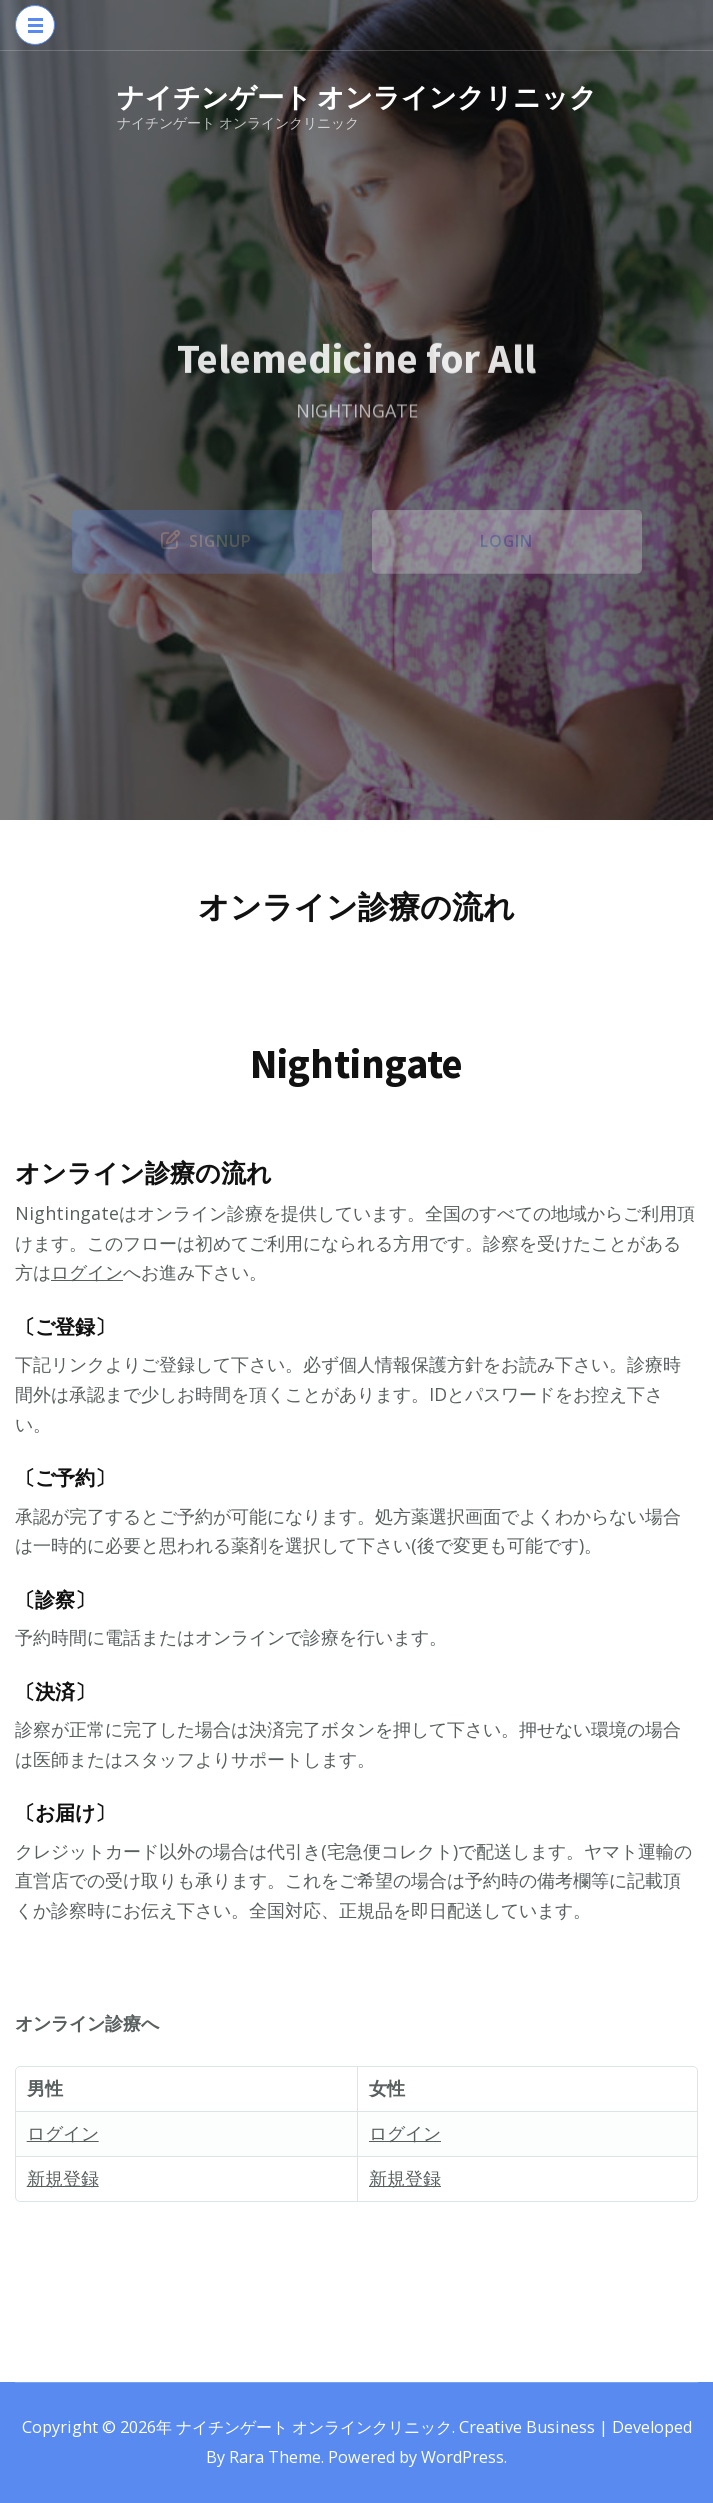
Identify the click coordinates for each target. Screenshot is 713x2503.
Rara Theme (275, 2457)
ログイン (87, 1272)
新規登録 (63, 2178)
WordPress (462, 2457)
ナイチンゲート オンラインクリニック (357, 97)
